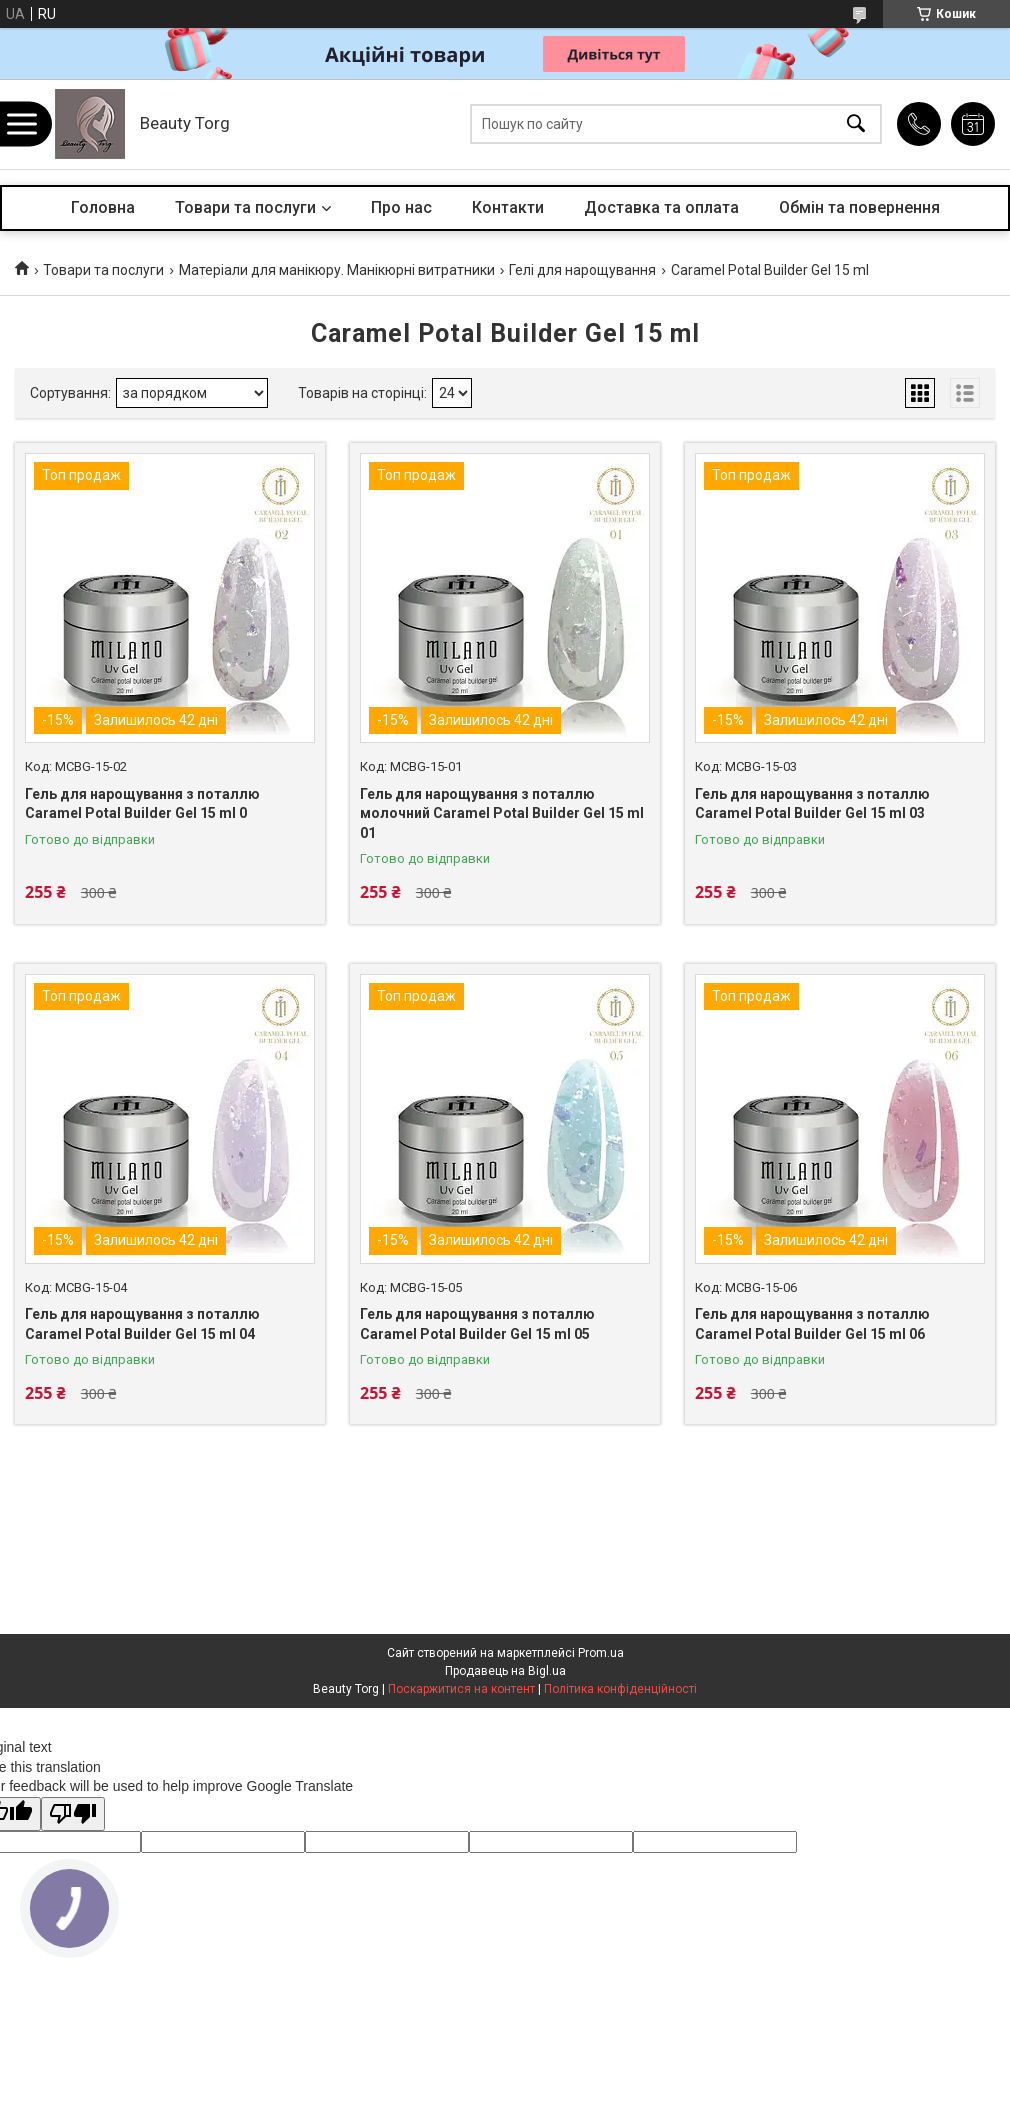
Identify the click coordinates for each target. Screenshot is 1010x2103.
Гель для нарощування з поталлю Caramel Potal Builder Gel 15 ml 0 (142, 804)
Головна (103, 207)
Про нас (401, 207)
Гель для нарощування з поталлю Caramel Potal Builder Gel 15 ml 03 (812, 804)
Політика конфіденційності (620, 1689)
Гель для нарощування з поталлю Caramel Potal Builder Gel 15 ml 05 (477, 1324)
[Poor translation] (73, 1814)
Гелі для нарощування (582, 270)
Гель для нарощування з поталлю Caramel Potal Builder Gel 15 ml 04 (142, 1324)
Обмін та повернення (859, 207)
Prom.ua (601, 1653)
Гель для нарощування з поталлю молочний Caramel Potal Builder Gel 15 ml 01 (502, 813)
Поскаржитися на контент (461, 1689)
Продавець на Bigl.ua (505, 1671)
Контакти (508, 207)
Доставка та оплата (661, 207)
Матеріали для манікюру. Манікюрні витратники (337, 270)
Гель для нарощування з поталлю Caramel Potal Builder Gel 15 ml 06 (812, 1324)
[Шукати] (856, 124)
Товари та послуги (245, 207)
